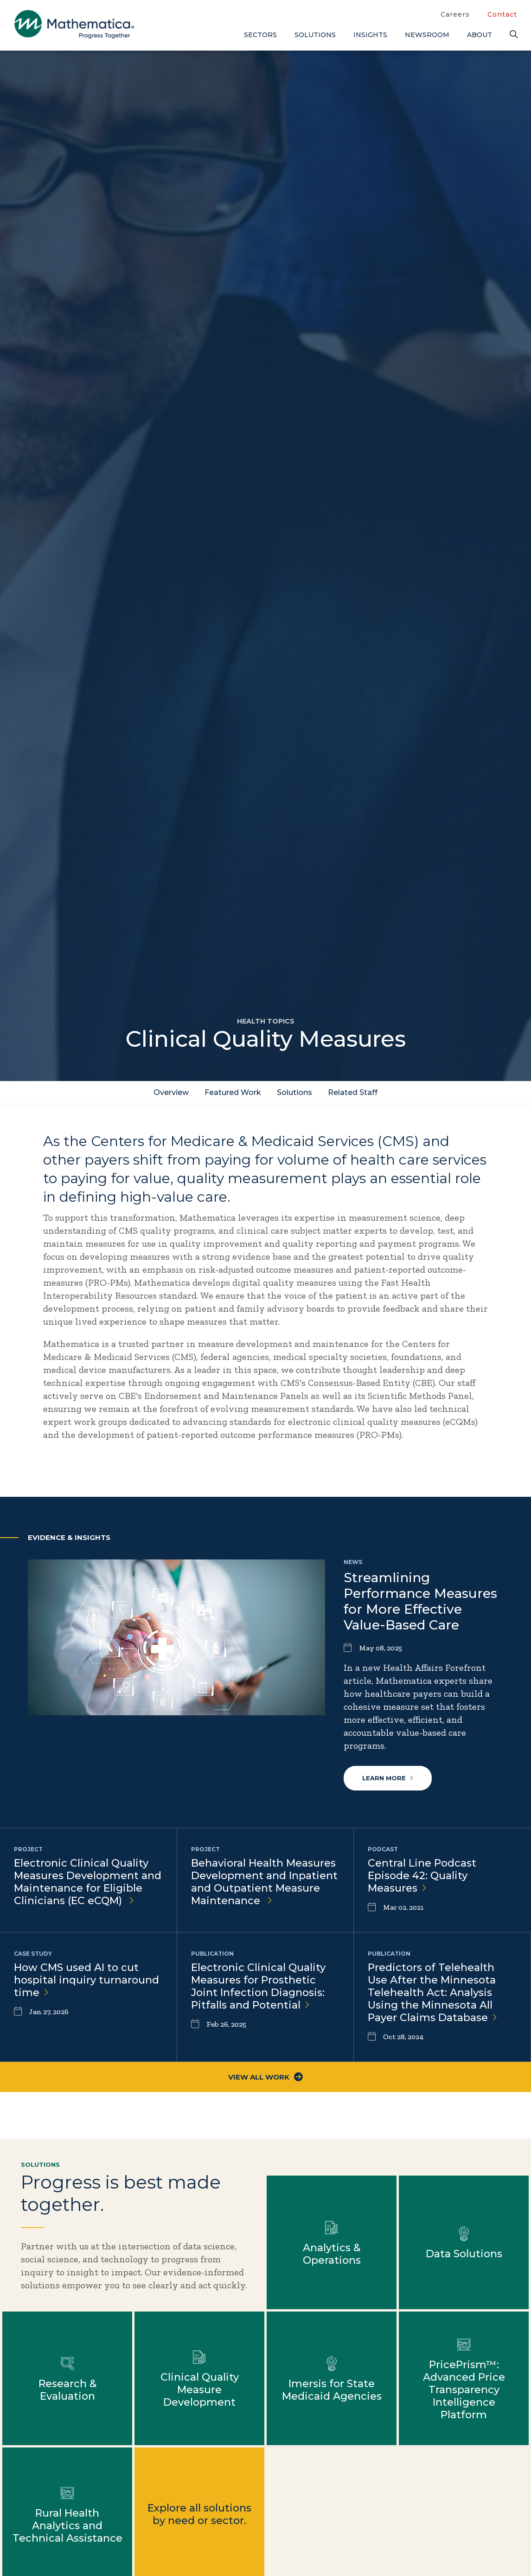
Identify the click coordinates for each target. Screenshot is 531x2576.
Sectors (260, 35)
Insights (370, 35)
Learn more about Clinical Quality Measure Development (199, 2378)
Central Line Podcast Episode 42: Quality (422, 1875)
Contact (502, 14)
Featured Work (233, 1092)
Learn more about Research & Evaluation (67, 2378)
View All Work (265, 2077)
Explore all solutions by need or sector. (199, 2514)
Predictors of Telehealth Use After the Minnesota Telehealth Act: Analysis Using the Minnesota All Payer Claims (432, 1992)
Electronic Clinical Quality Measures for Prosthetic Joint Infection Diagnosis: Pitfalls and (258, 1986)
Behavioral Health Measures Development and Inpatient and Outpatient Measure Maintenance (264, 1882)
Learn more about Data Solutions (464, 2242)
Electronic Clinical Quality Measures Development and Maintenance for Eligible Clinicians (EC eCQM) (87, 1882)
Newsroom (427, 35)
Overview (171, 1092)
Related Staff (352, 1092)
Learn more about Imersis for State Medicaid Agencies (332, 2378)
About (479, 35)
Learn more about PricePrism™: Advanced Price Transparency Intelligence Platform (464, 2378)
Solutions (315, 35)
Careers (455, 14)
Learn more (387, 1778)
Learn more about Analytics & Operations (332, 2242)
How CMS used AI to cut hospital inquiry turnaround (86, 1980)
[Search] (513, 34)
